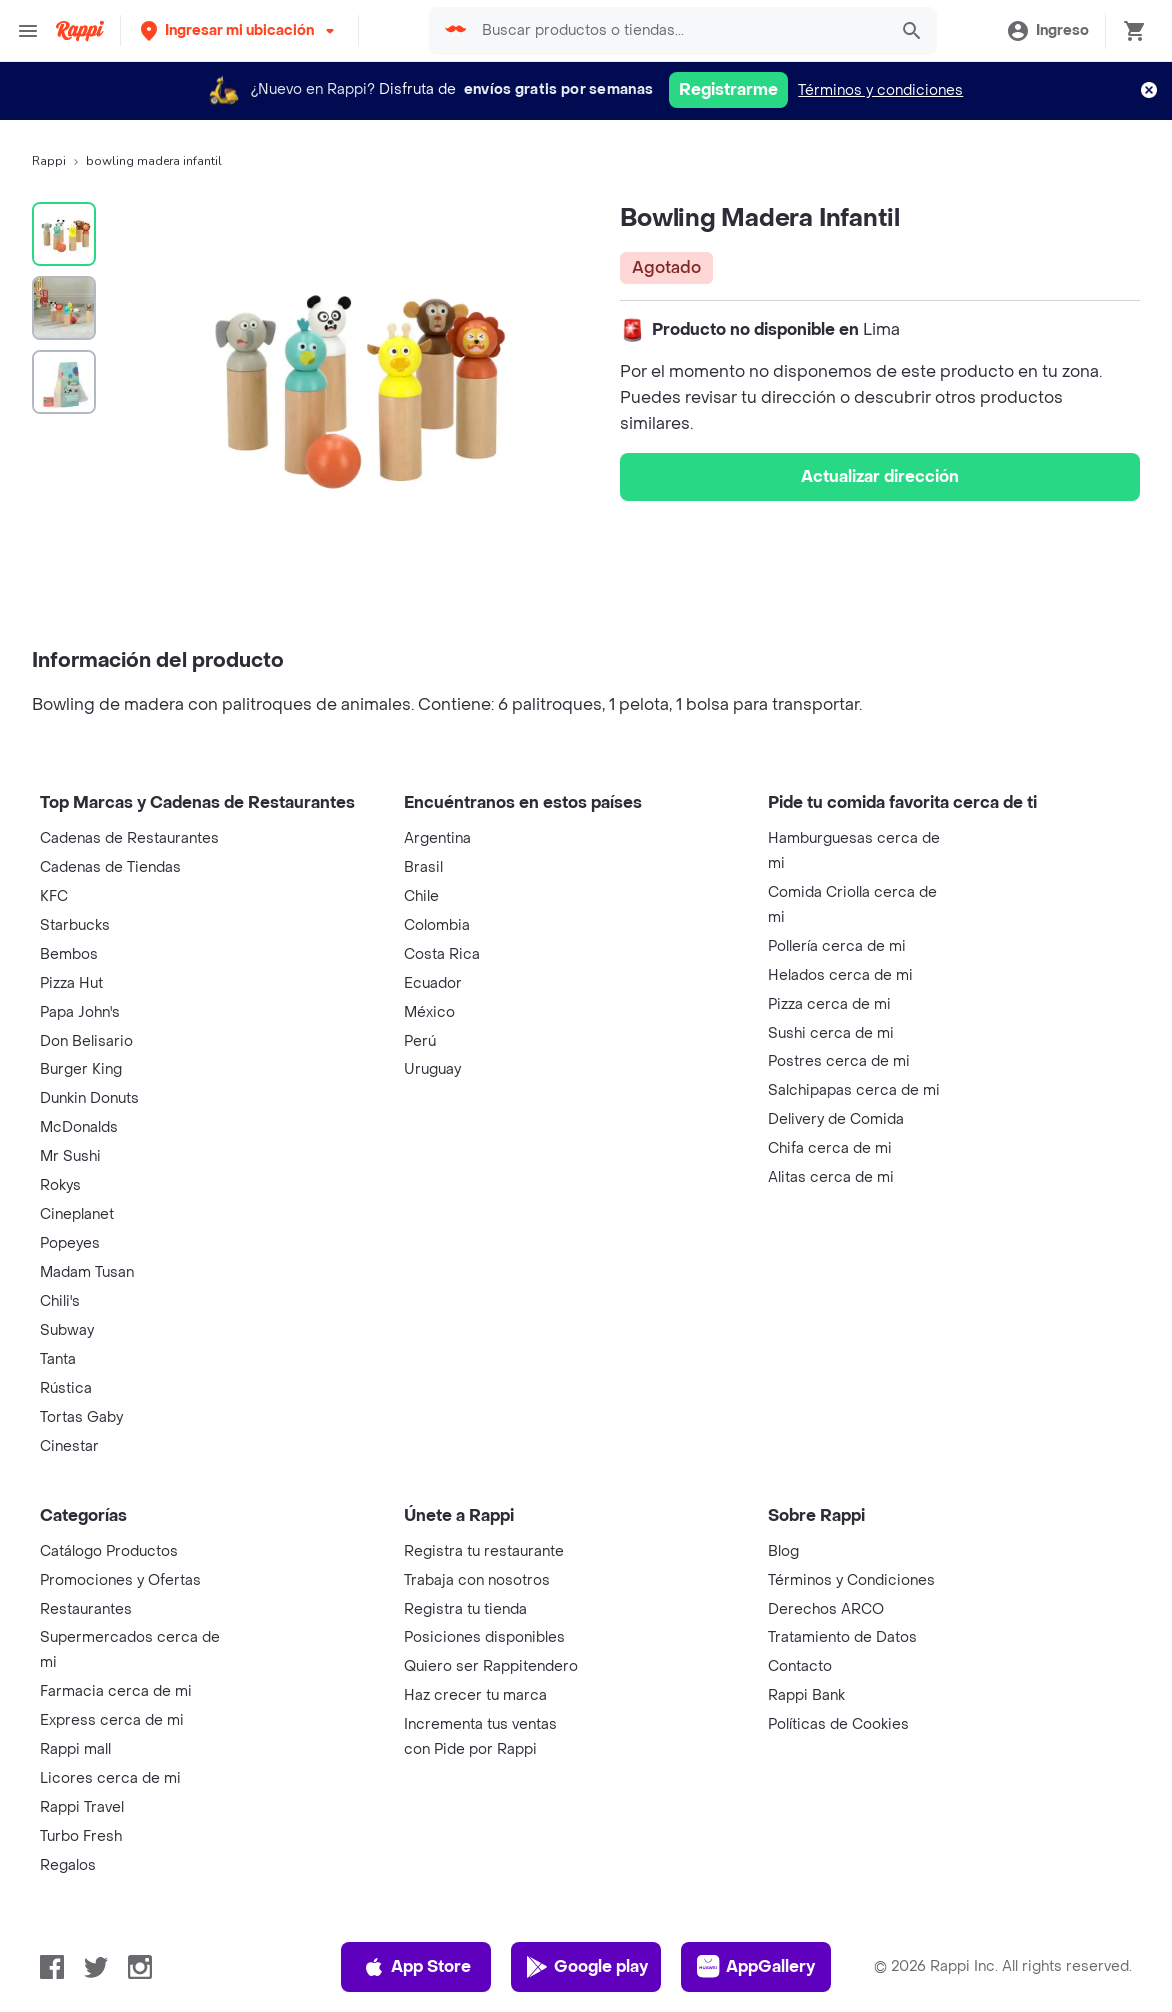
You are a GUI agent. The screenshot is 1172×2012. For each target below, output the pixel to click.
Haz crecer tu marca (475, 1695)
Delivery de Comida (836, 1119)
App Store (416, 1967)
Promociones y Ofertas (120, 1580)
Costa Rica (442, 954)
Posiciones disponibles (484, 1637)
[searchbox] (678, 31)
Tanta (58, 1359)
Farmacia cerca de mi (116, 1691)
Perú (420, 1041)
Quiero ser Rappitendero (491, 1666)
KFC (54, 896)
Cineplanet (77, 1214)
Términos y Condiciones (851, 1580)
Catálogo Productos (109, 1551)
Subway (67, 1330)
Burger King (81, 1069)
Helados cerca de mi (840, 975)
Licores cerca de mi (110, 1778)
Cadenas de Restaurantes (129, 838)
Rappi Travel (82, 1807)
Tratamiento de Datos (842, 1637)
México (429, 1012)
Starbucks (75, 925)
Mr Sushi (70, 1156)
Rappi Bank (806, 1695)
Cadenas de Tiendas (110, 867)
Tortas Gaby (81, 1417)
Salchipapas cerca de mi (854, 1090)
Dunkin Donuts (89, 1098)
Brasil (423, 867)
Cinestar (69, 1446)
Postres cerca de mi (839, 1061)
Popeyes (70, 1243)
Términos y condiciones (880, 90)
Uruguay (432, 1069)
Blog (783, 1551)
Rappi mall (75, 1749)
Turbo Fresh (81, 1836)
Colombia (437, 925)
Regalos (68, 1865)
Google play (586, 1967)
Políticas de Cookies (838, 1724)
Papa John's (80, 1012)
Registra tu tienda (465, 1609)
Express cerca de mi (112, 1720)
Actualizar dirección (880, 476)
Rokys (60, 1185)
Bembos (69, 954)
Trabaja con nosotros (477, 1580)
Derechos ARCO (826, 1609)
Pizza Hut (71, 983)
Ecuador (433, 983)
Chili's (60, 1301)
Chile (421, 896)
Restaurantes (86, 1609)
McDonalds (79, 1127)
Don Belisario (86, 1041)
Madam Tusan (87, 1272)
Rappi (49, 161)
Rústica (66, 1388)
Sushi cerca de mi (831, 1033)
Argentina (437, 838)
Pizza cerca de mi (829, 1004)
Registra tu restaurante (484, 1551)
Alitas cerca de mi (831, 1177)
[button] (239, 30)
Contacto (800, 1666)
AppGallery (756, 1967)
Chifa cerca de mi (830, 1148)
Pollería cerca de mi (837, 946)
